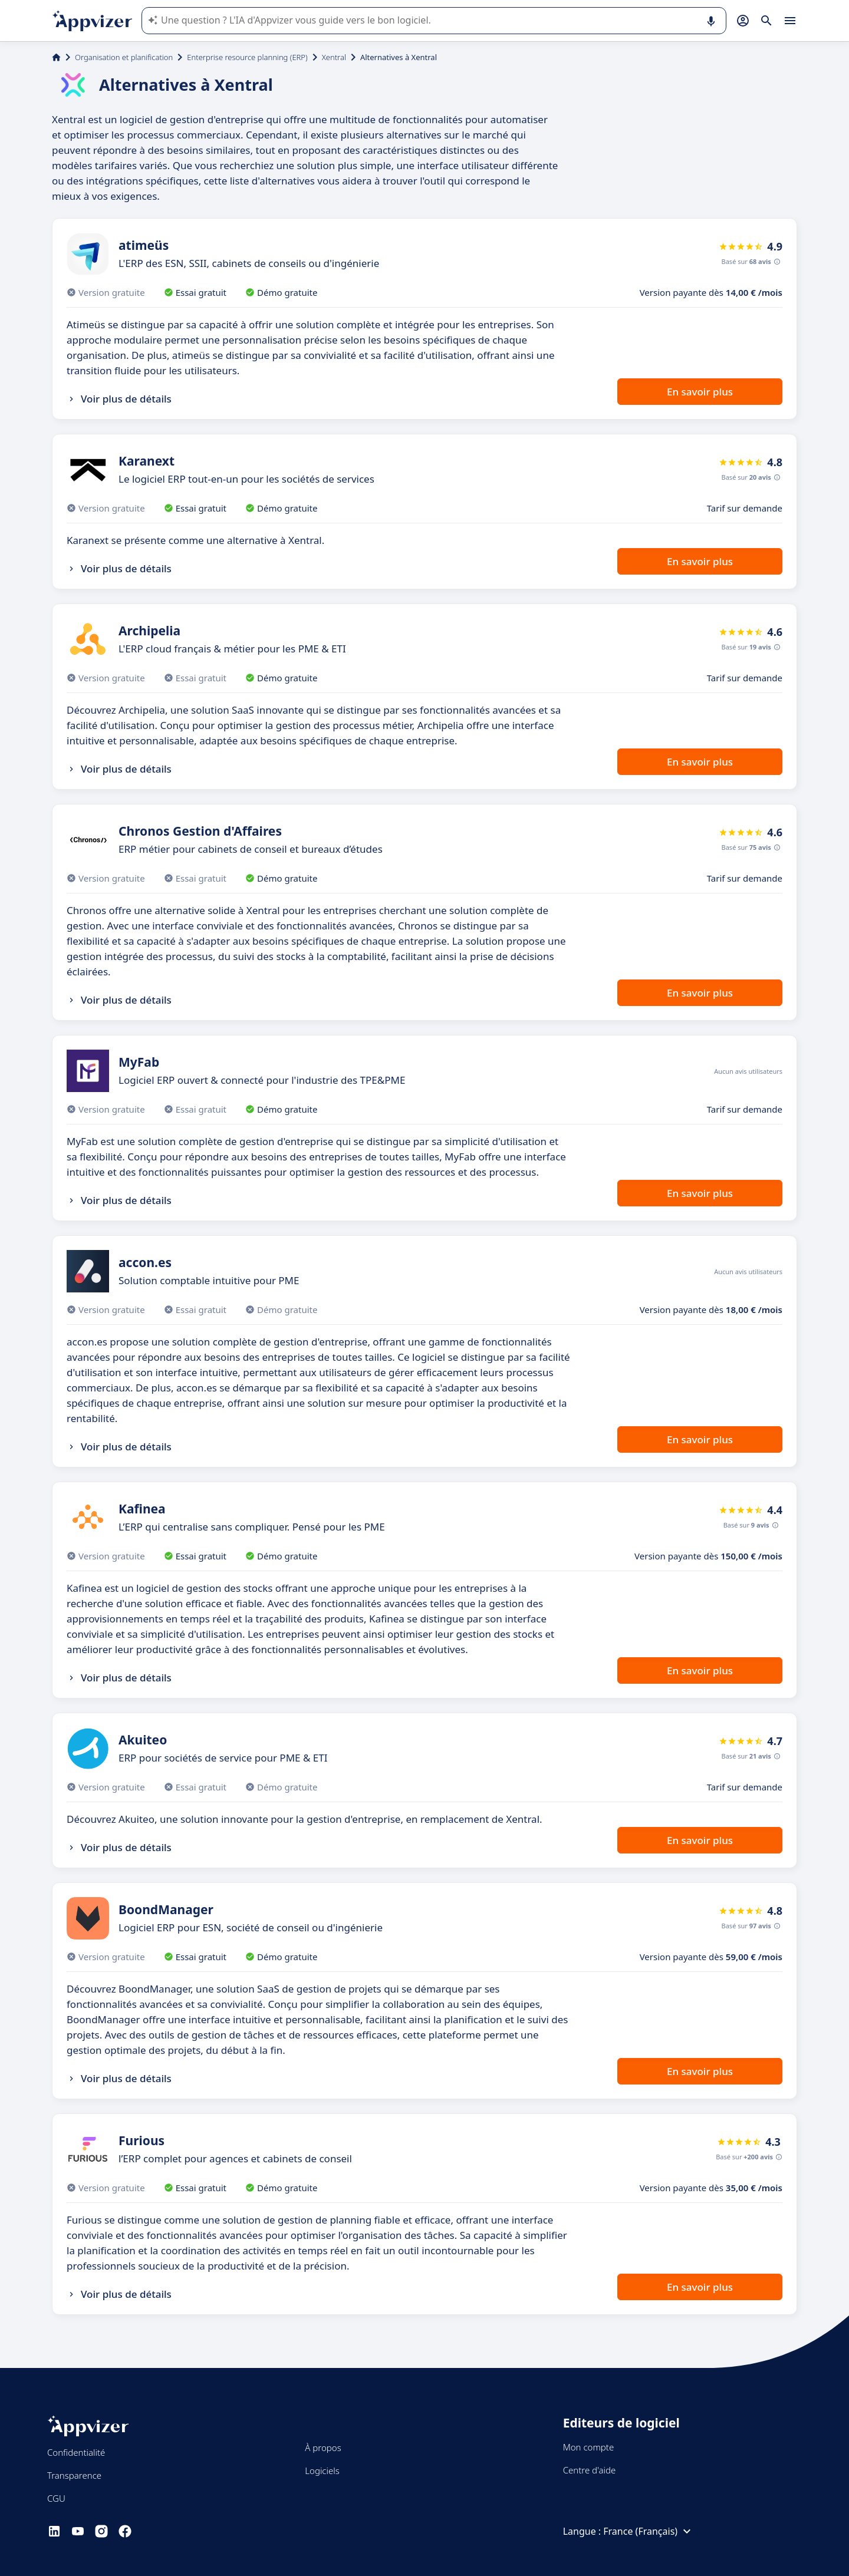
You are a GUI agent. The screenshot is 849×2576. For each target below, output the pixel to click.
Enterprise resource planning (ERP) (247, 57)
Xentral (334, 57)
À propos (323, 2447)
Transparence (74, 2475)
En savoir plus (700, 391)
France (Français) (648, 2531)
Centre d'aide (589, 2470)
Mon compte (588, 2447)
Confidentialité (76, 2452)
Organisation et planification (124, 57)
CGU (56, 2498)
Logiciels (322, 2470)
